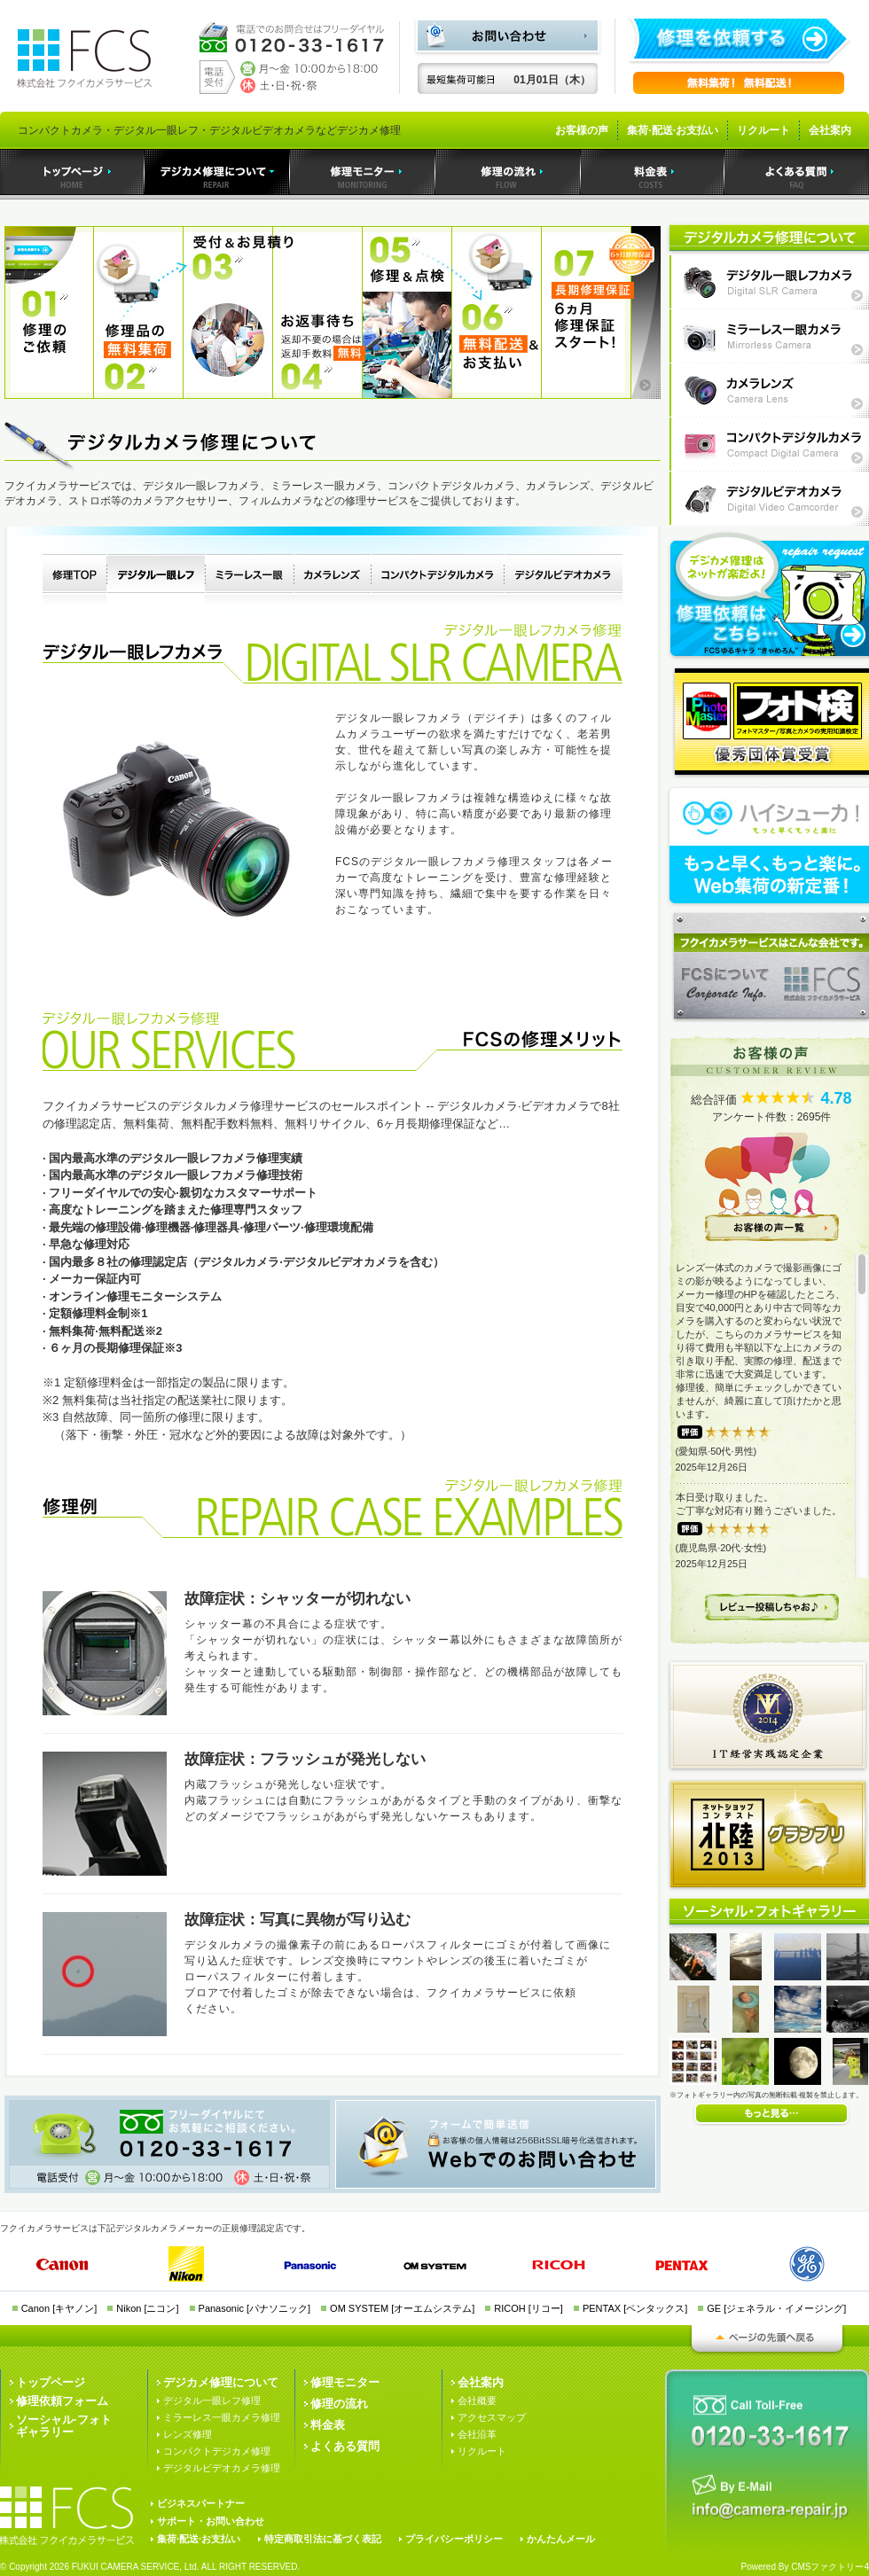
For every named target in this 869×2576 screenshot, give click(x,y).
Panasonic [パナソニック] (255, 2308)
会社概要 (477, 2400)
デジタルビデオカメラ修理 (221, 2468)
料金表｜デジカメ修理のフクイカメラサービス (652, 172)
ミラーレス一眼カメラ (249, 580)
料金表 (327, 2425)
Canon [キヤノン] (59, 2308)
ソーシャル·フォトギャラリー (64, 2426)
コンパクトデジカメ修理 (216, 2451)
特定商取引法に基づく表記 (322, 2538)
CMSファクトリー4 (830, 2567)
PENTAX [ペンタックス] (635, 2308)
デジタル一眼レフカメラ (155, 580)
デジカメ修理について (220, 2382)
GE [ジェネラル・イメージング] (776, 2308)
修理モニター (345, 2382)
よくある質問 (345, 2446)
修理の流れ (339, 2403)
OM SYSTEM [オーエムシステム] (402, 2308)
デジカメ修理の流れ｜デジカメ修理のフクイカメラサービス (508, 172)
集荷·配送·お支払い (672, 130)
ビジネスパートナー (201, 2503)
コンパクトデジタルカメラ (437, 580)
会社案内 (830, 130)
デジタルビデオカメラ (563, 580)
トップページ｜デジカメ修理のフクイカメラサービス (72, 172)
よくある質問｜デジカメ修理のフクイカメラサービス (796, 172)
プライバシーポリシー (454, 2538)
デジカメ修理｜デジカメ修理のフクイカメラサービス (217, 172)
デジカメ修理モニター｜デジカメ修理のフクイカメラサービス (362, 172)
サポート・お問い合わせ (210, 2521)
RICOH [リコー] (528, 2308)
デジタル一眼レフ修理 (212, 2400)
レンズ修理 (187, 2434)
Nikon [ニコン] (147, 2308)
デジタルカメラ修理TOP (74, 580)
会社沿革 (477, 2434)
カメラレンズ (332, 580)
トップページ (50, 2382)
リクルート (763, 130)
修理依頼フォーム (62, 2401)
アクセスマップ (492, 2417)
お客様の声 (581, 130)
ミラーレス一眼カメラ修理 (221, 2417)
